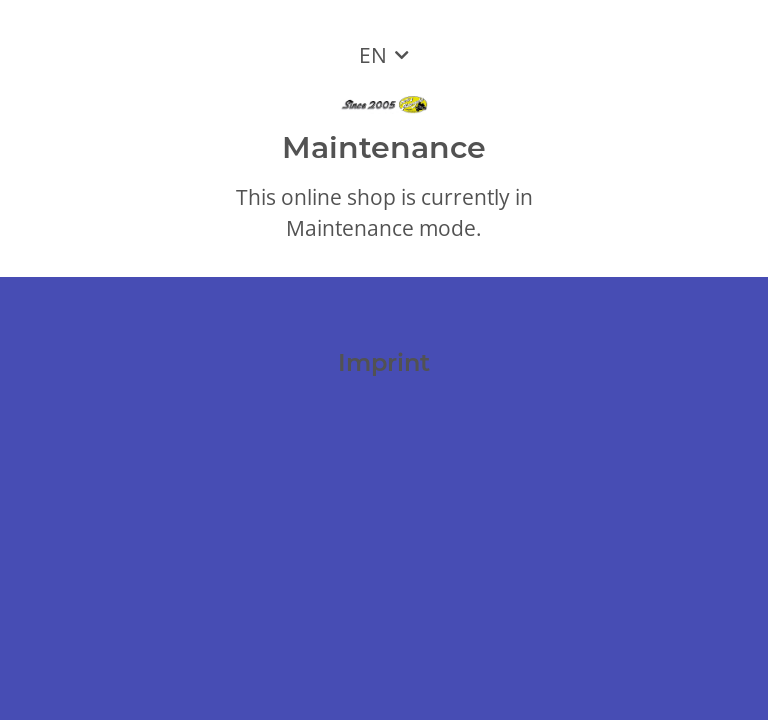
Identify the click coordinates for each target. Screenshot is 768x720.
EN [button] (373, 55)
